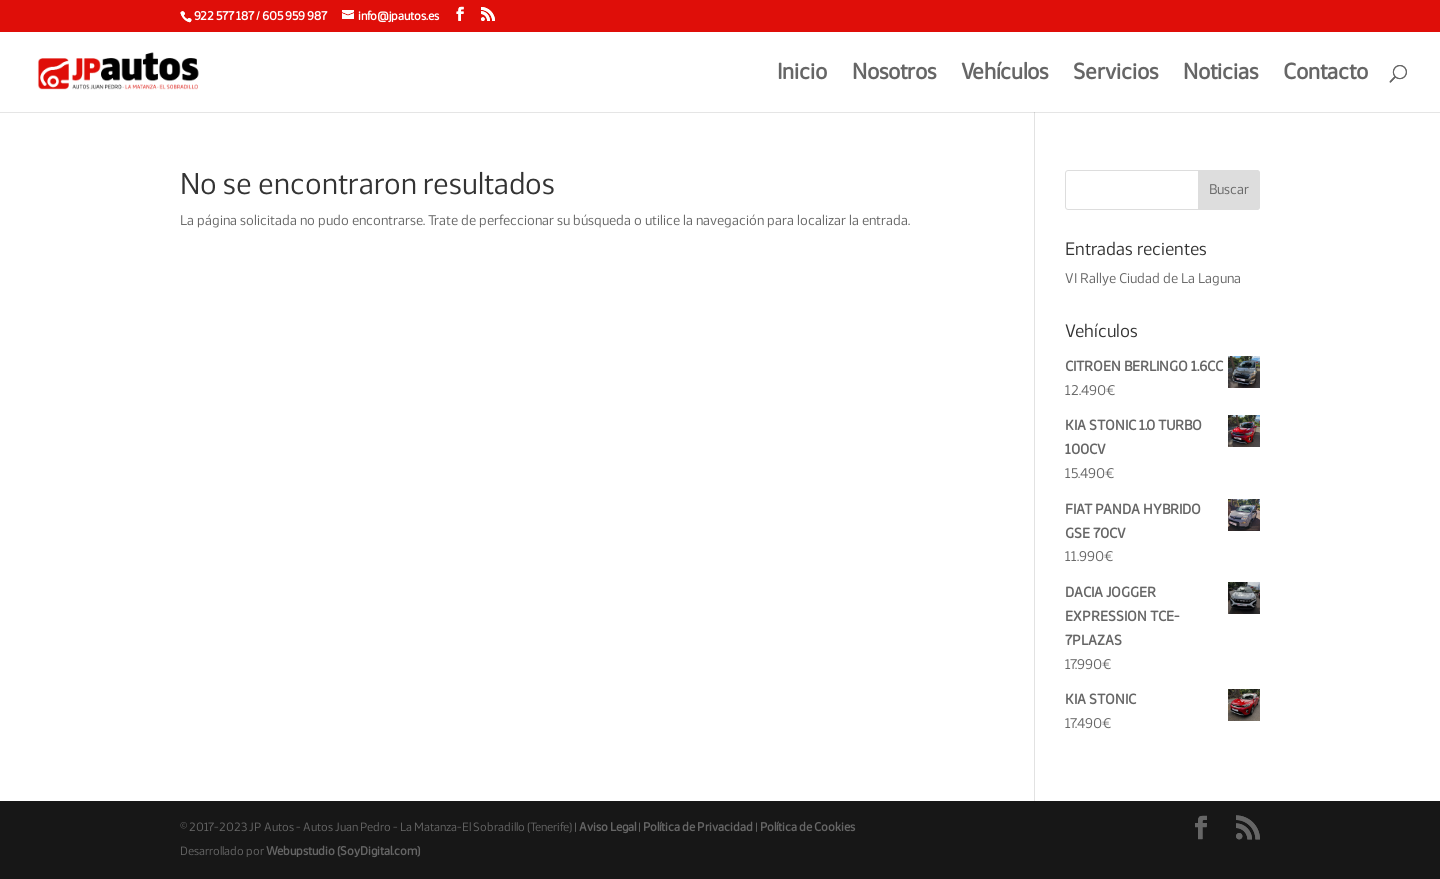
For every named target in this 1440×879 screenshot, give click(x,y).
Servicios (1115, 74)
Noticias (1220, 74)
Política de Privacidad (698, 827)
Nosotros (894, 74)
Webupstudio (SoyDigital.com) (343, 851)
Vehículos (1004, 74)
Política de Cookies (807, 827)
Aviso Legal (607, 827)
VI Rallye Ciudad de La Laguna (1153, 279)
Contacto (1325, 74)
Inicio (802, 74)
